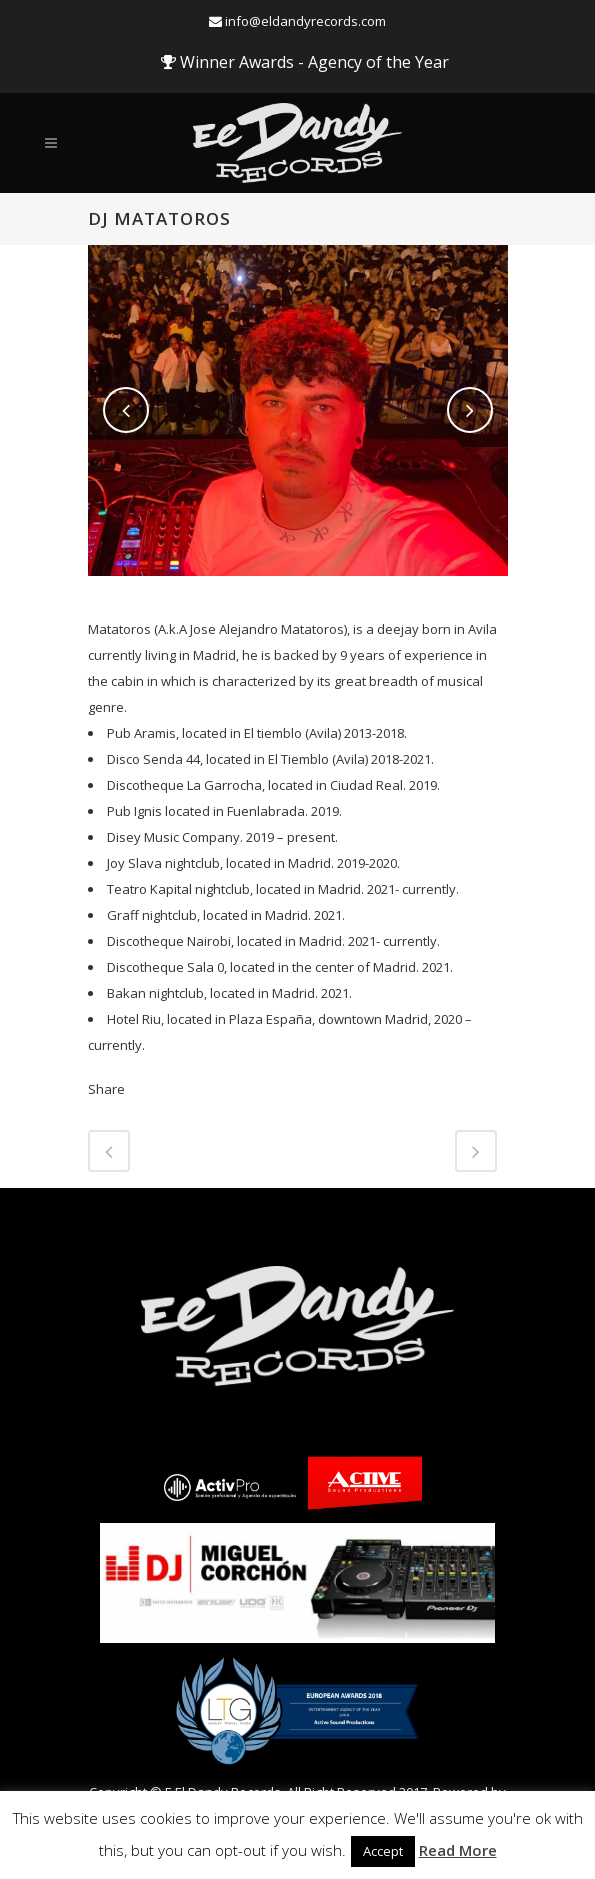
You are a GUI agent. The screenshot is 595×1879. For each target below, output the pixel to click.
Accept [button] (383, 1851)
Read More (458, 1850)
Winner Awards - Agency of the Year (305, 62)
